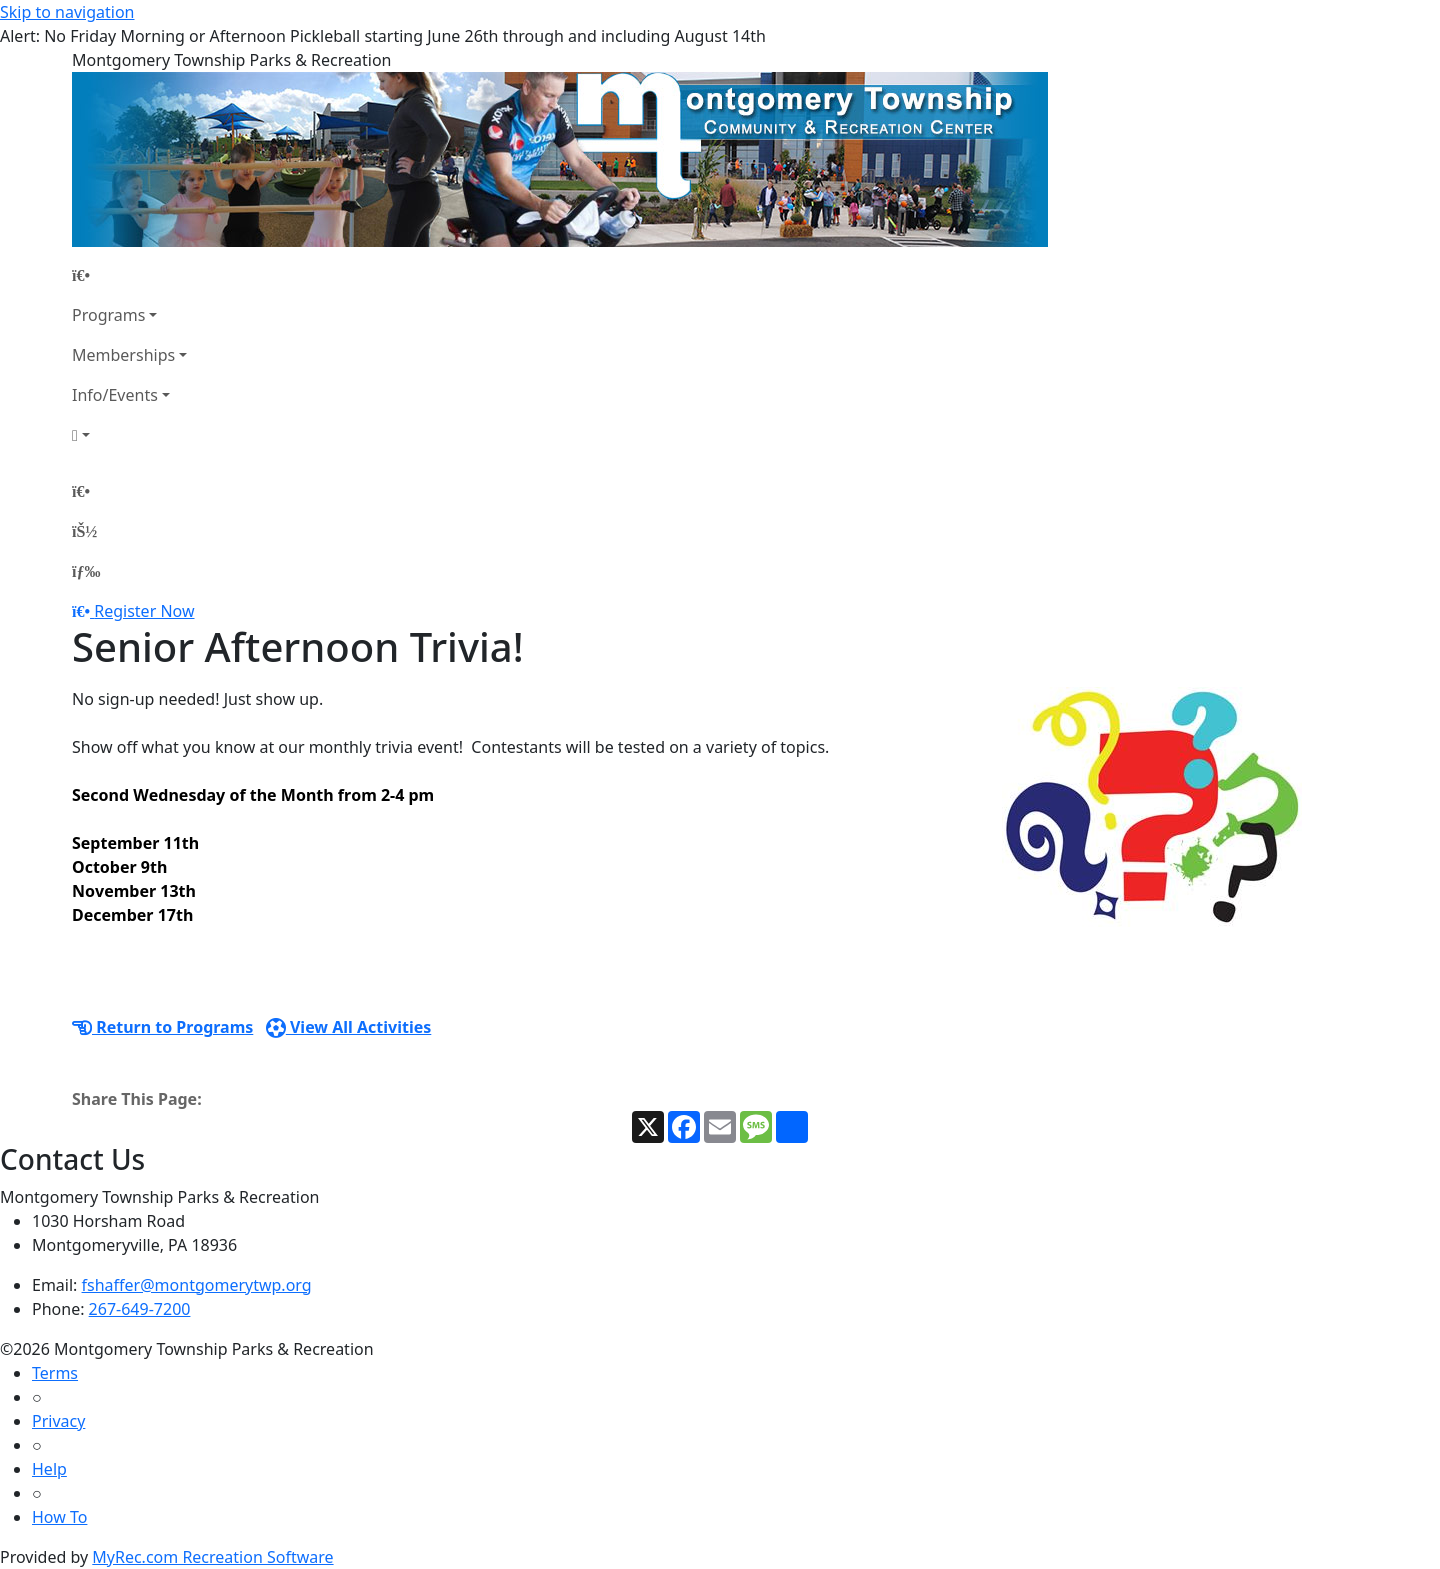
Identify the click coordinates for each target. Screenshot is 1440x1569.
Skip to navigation (67, 12)
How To (59, 1517)
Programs (108, 315)
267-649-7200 (140, 1309)
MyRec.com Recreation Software (212, 1557)
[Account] (129, 435)
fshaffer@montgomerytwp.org (197, 1285)
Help (49, 1469)
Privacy (58, 1421)
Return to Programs (162, 1027)
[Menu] (86, 571)
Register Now (144, 611)
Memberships (123, 355)
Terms (55, 1373)
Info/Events (115, 395)
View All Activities (349, 1027)
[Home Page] (129, 275)
